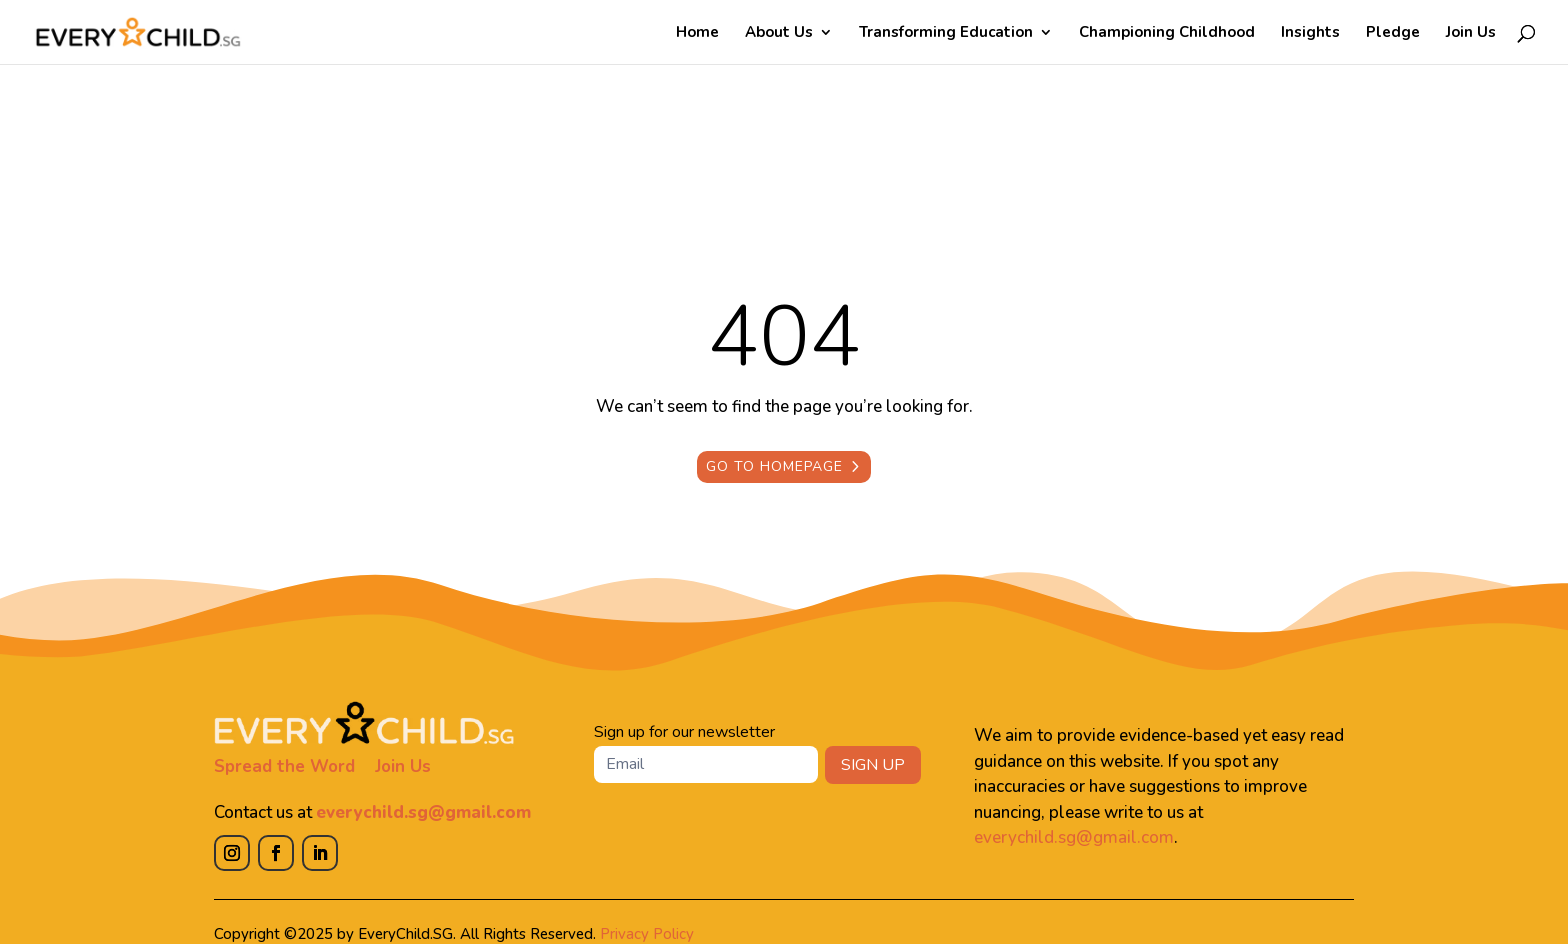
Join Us (1471, 33)
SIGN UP (873, 765)
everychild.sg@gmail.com (423, 812)
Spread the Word (284, 766)
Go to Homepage (774, 466)
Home (697, 33)
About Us (779, 33)
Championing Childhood (1167, 33)
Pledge (1393, 33)
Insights (1310, 33)
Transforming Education (946, 33)
